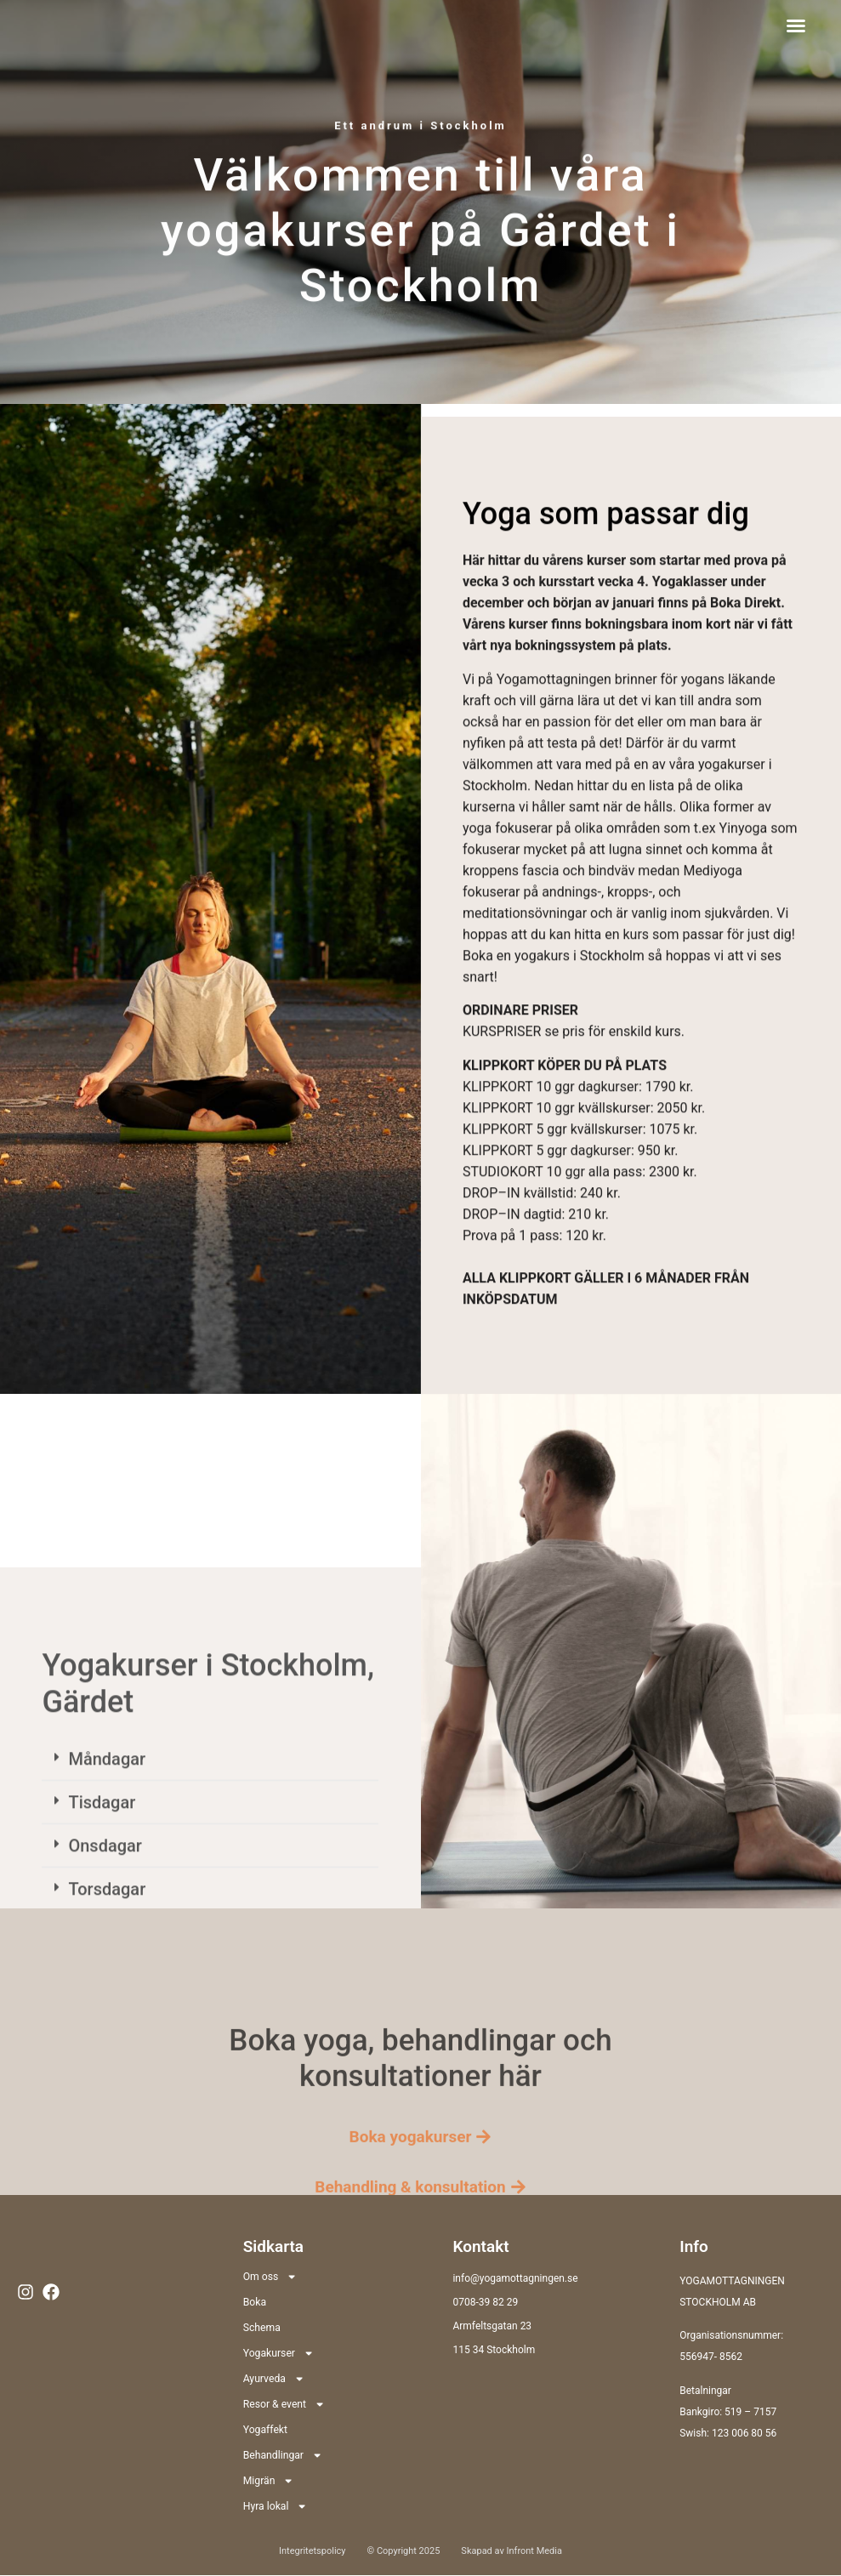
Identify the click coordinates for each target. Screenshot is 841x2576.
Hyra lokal (275, 2506)
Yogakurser (278, 2353)
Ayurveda (273, 2378)
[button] (796, 25)
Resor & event (283, 2404)
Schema (261, 2328)
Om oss (270, 2276)
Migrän (268, 2481)
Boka (254, 2302)
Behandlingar (282, 2455)
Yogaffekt (265, 2430)
